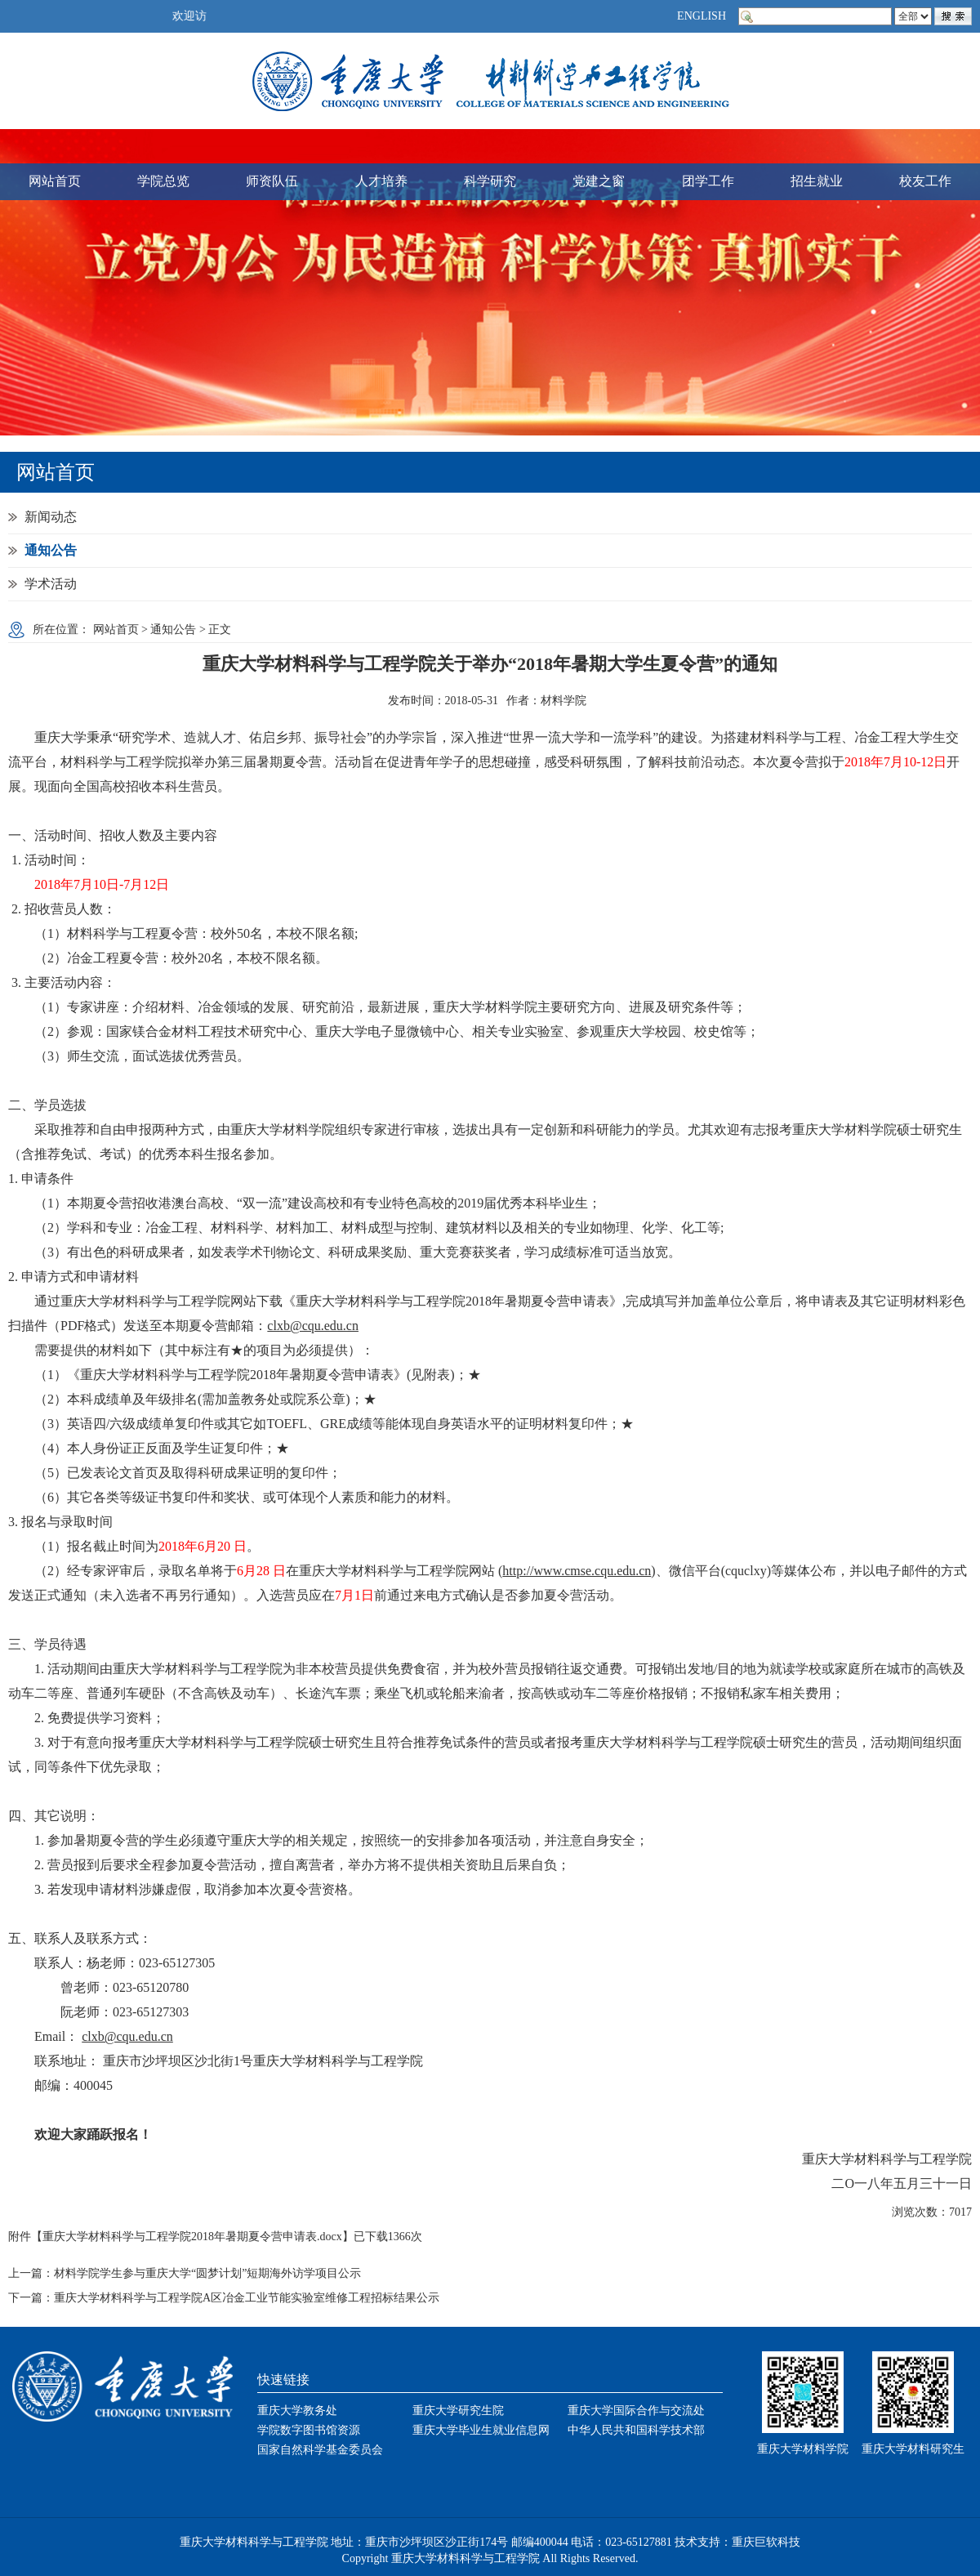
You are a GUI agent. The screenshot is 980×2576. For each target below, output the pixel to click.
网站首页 (55, 181)
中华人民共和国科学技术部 (636, 2430)
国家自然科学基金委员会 (320, 2450)
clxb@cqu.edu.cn (313, 1326)
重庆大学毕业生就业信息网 (481, 2430)
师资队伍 (272, 181)
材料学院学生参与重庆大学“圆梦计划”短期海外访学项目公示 (207, 2273)
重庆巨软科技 (766, 2542)
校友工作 (925, 181)
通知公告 (50, 550)
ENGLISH (701, 16)
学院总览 (163, 181)
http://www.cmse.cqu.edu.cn (576, 1571)
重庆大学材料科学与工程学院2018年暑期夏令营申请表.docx (192, 2236)
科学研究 (490, 181)
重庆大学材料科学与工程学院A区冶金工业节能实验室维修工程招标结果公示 (246, 2298)
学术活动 (50, 584)
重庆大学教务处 (297, 2410)
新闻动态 (50, 517)
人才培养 (381, 181)
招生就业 (817, 181)
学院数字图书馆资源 (308, 2430)
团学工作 (708, 181)
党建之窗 (598, 181)
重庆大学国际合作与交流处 (636, 2410)
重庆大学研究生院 (458, 2410)
